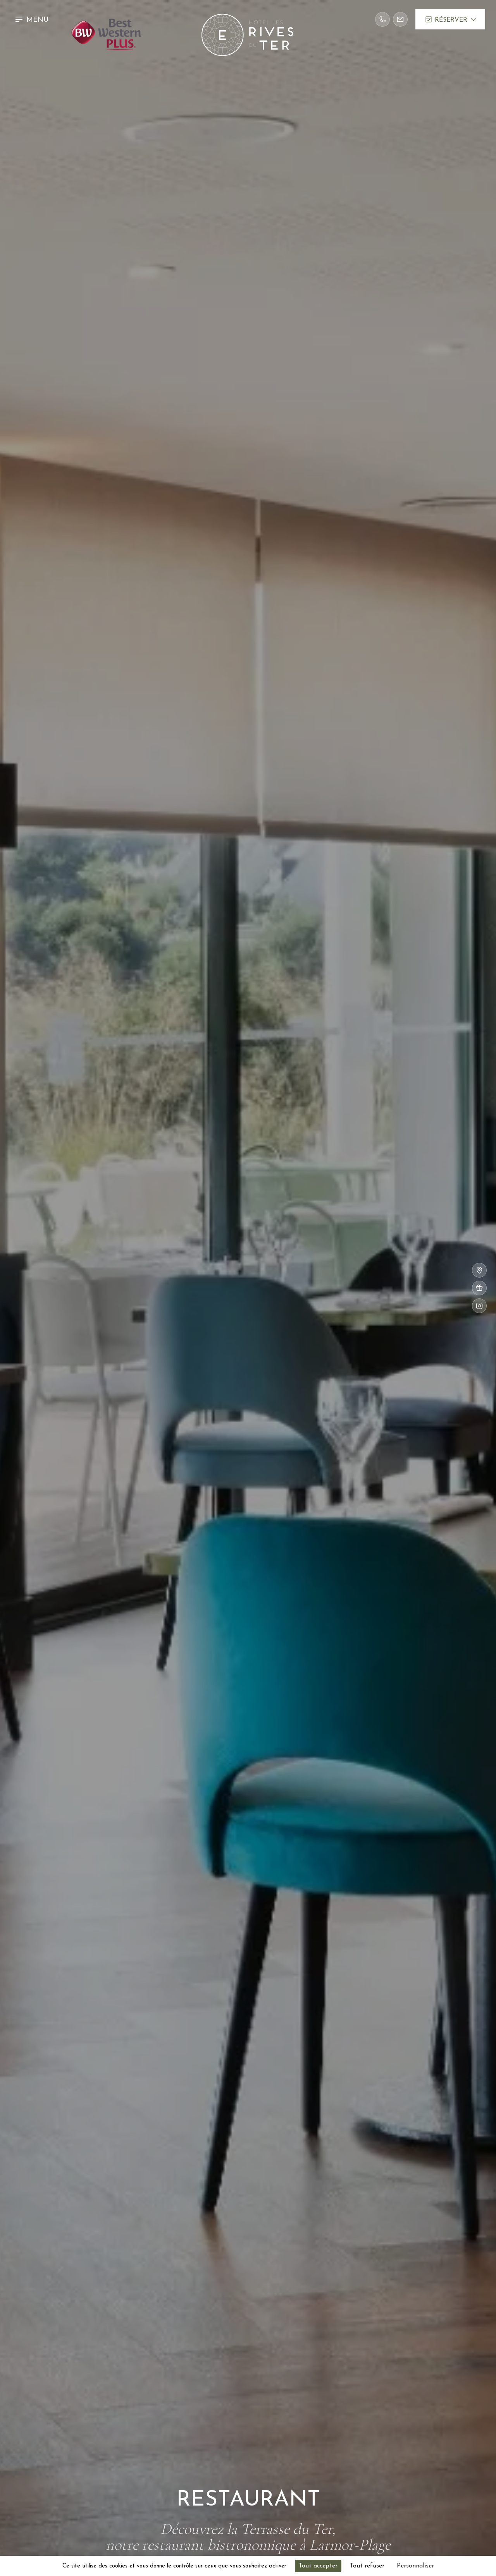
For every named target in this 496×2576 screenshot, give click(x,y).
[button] (33, 19)
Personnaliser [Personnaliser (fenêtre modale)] (415, 2566)
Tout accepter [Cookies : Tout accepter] (318, 2566)
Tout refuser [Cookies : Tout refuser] (367, 2566)
